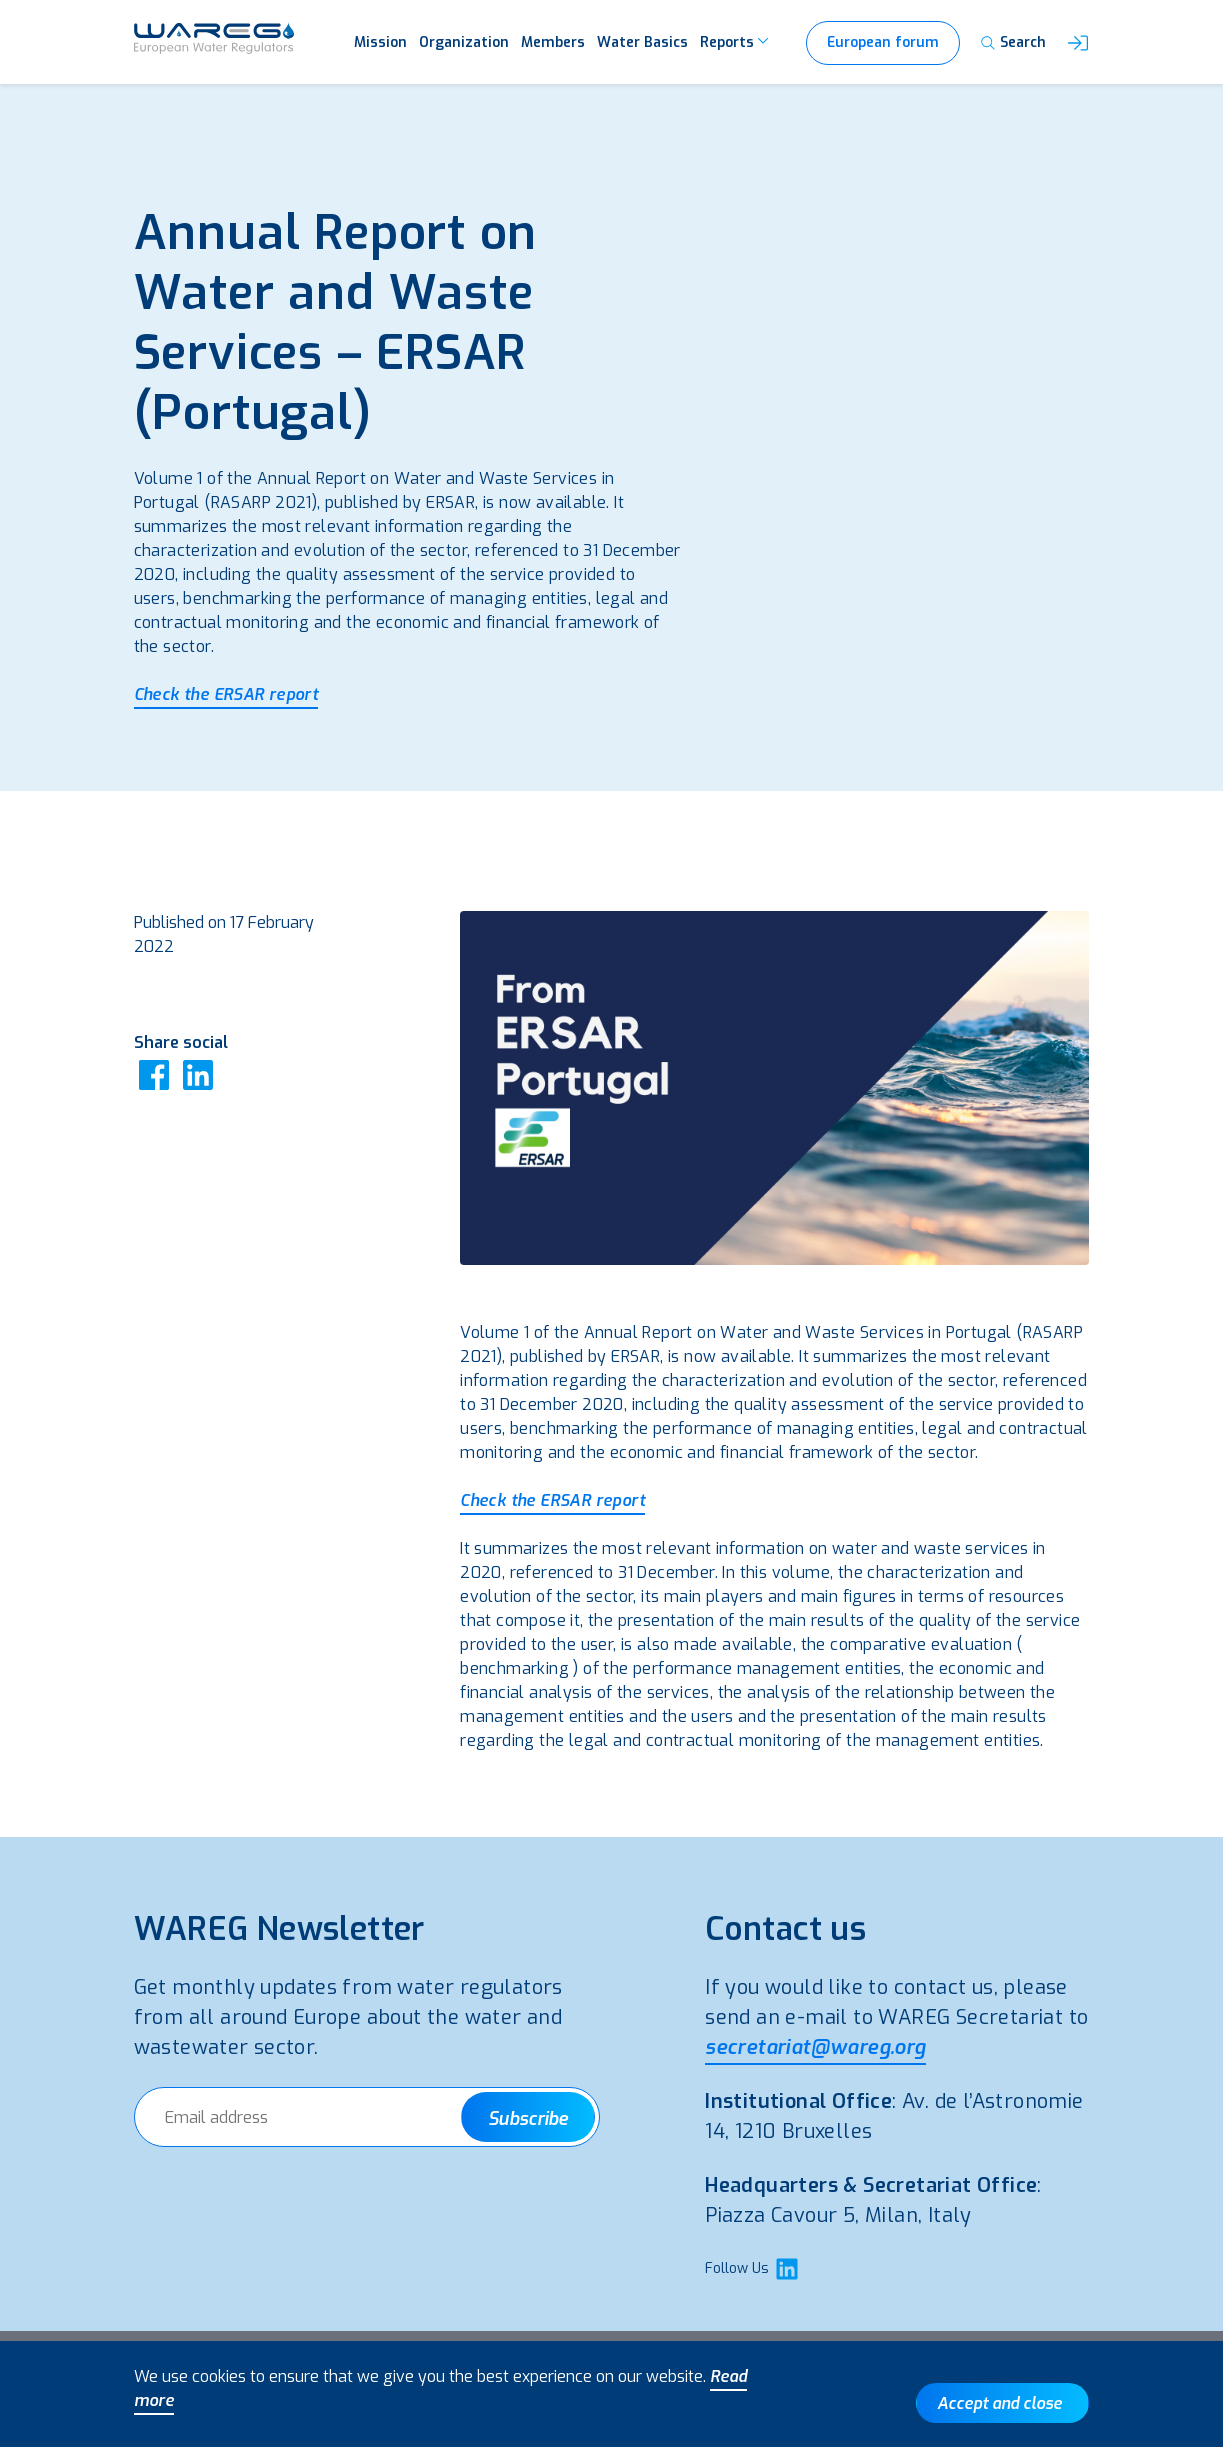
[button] (1078, 43)
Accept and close (999, 2403)
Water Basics (642, 42)
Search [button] (1023, 42)
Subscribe (528, 2119)
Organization (464, 42)
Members (553, 42)
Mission (380, 42)
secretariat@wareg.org (815, 2047)
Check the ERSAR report (226, 694)
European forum (883, 42)
